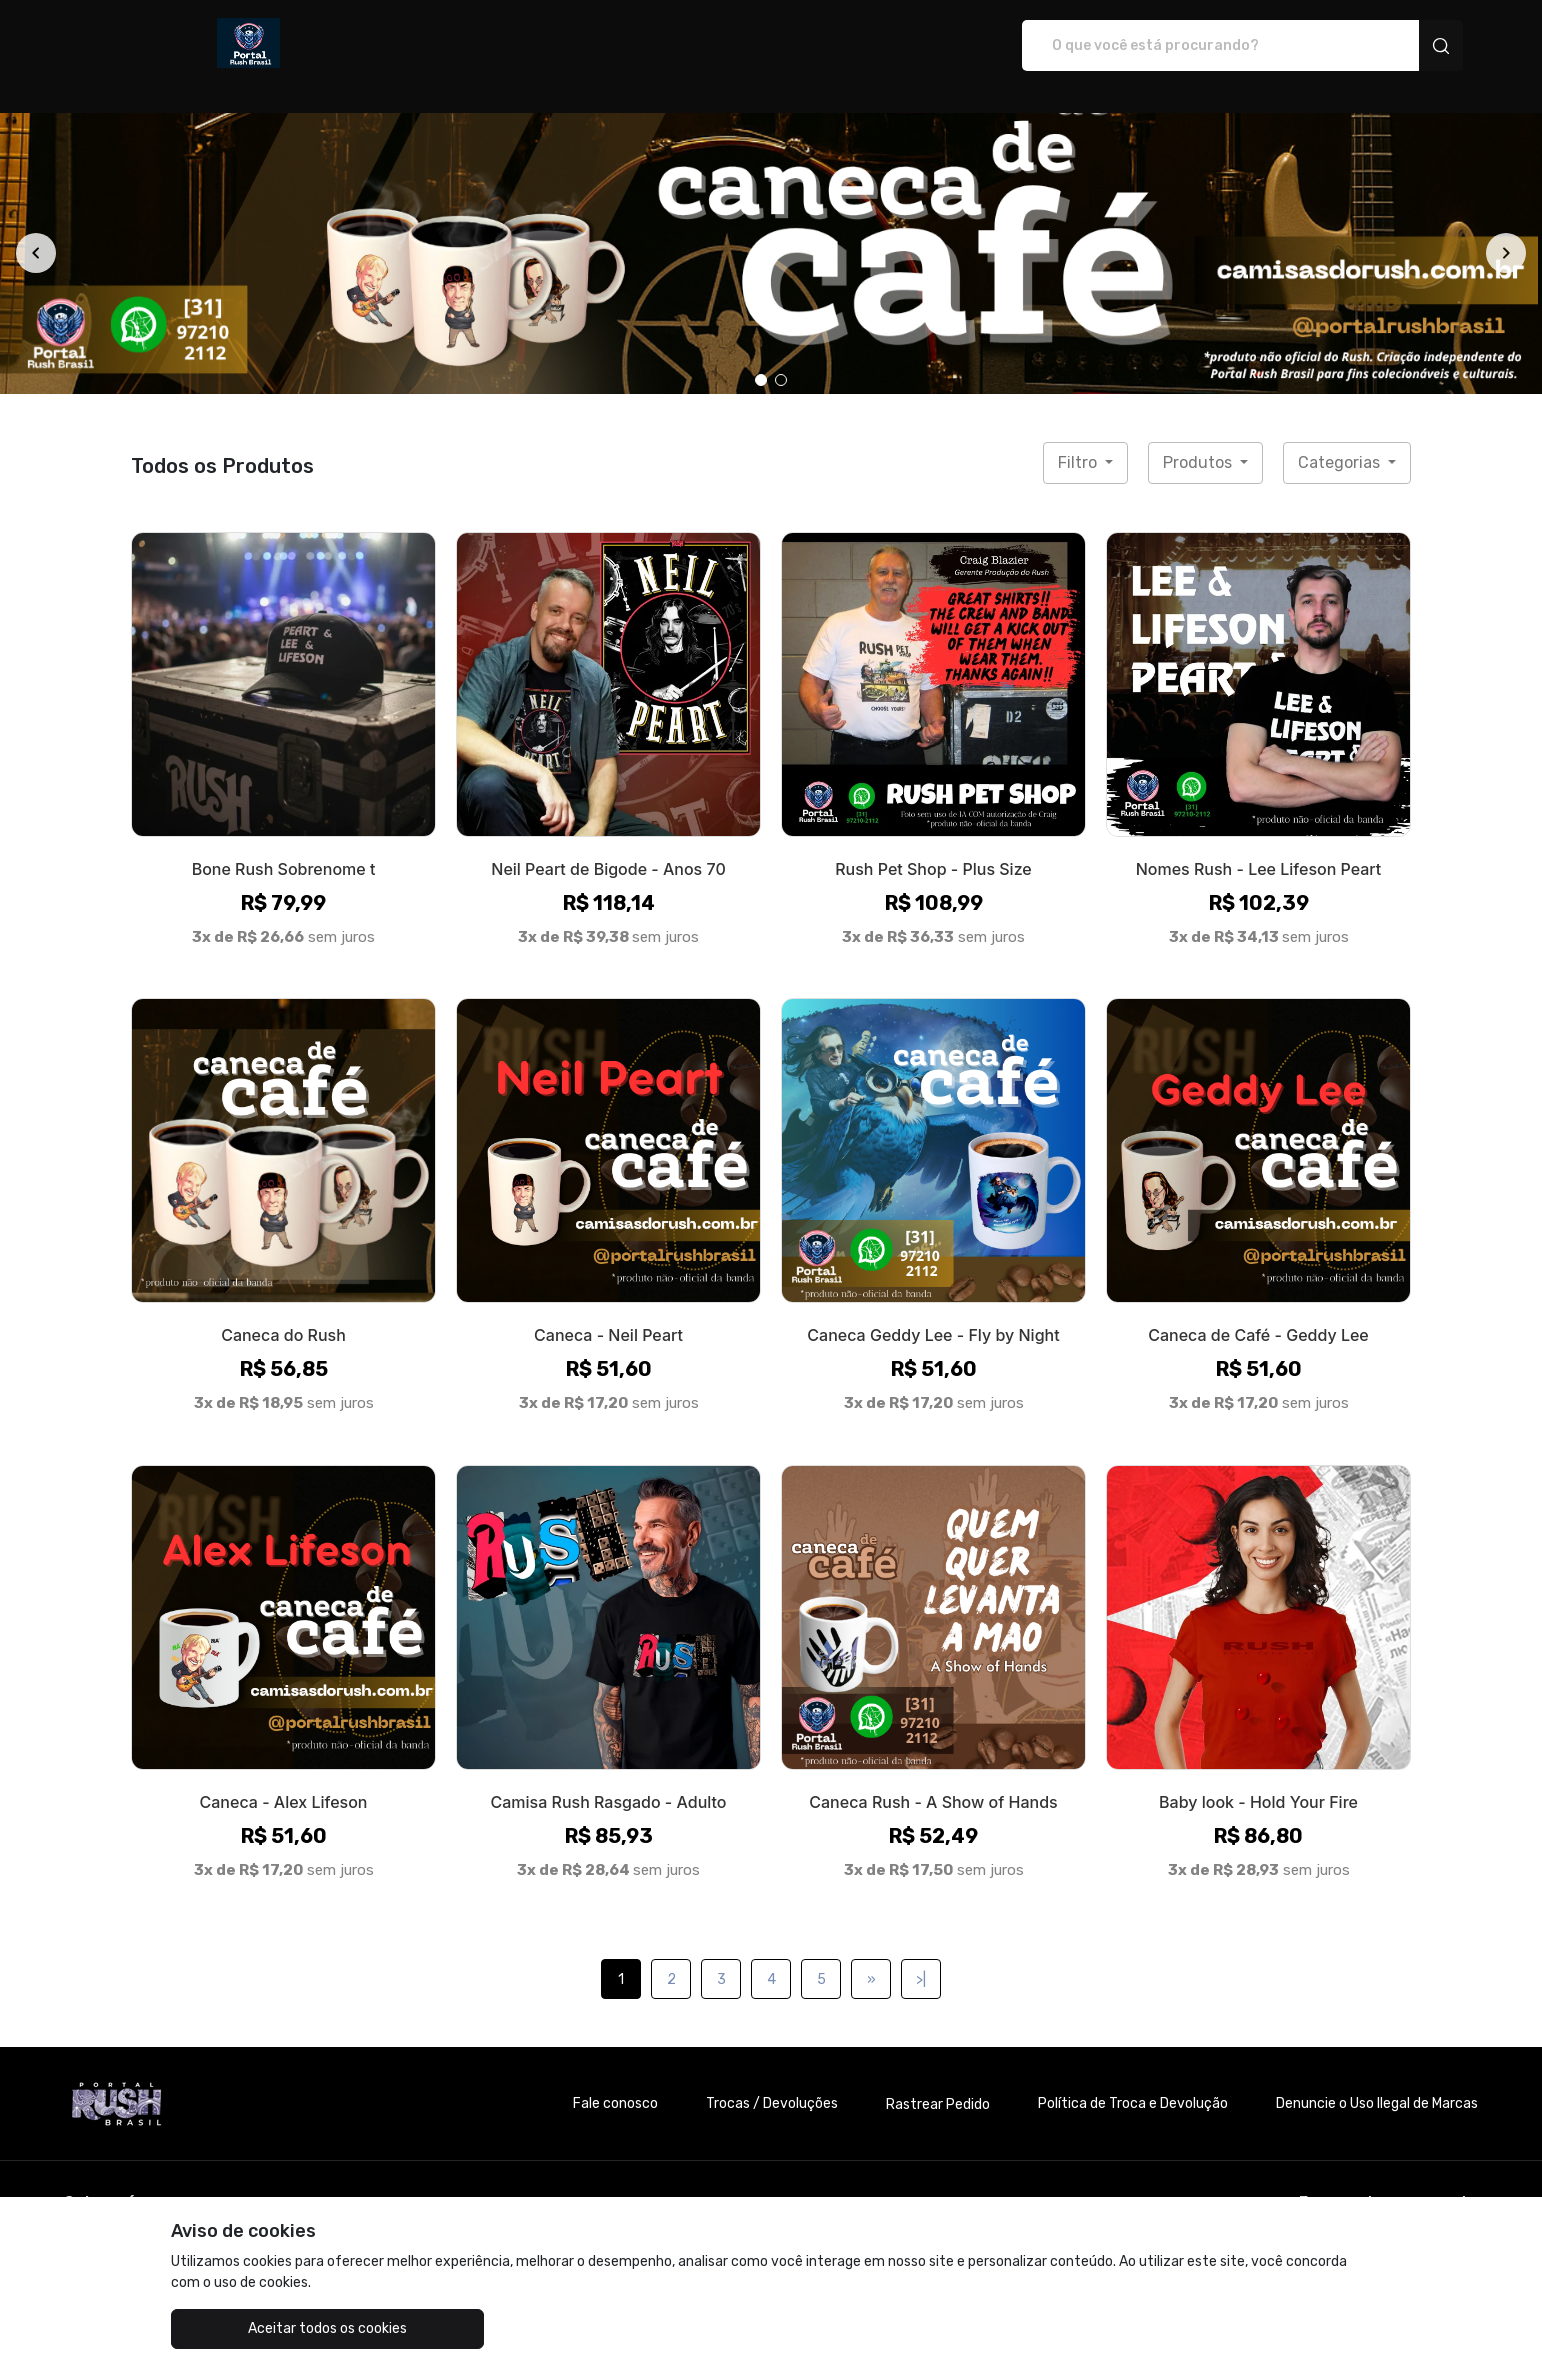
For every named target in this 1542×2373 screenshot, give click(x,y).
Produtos (1199, 441)
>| (921, 1958)
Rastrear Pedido (938, 2083)
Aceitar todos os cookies (271, 2328)
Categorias (1341, 441)
